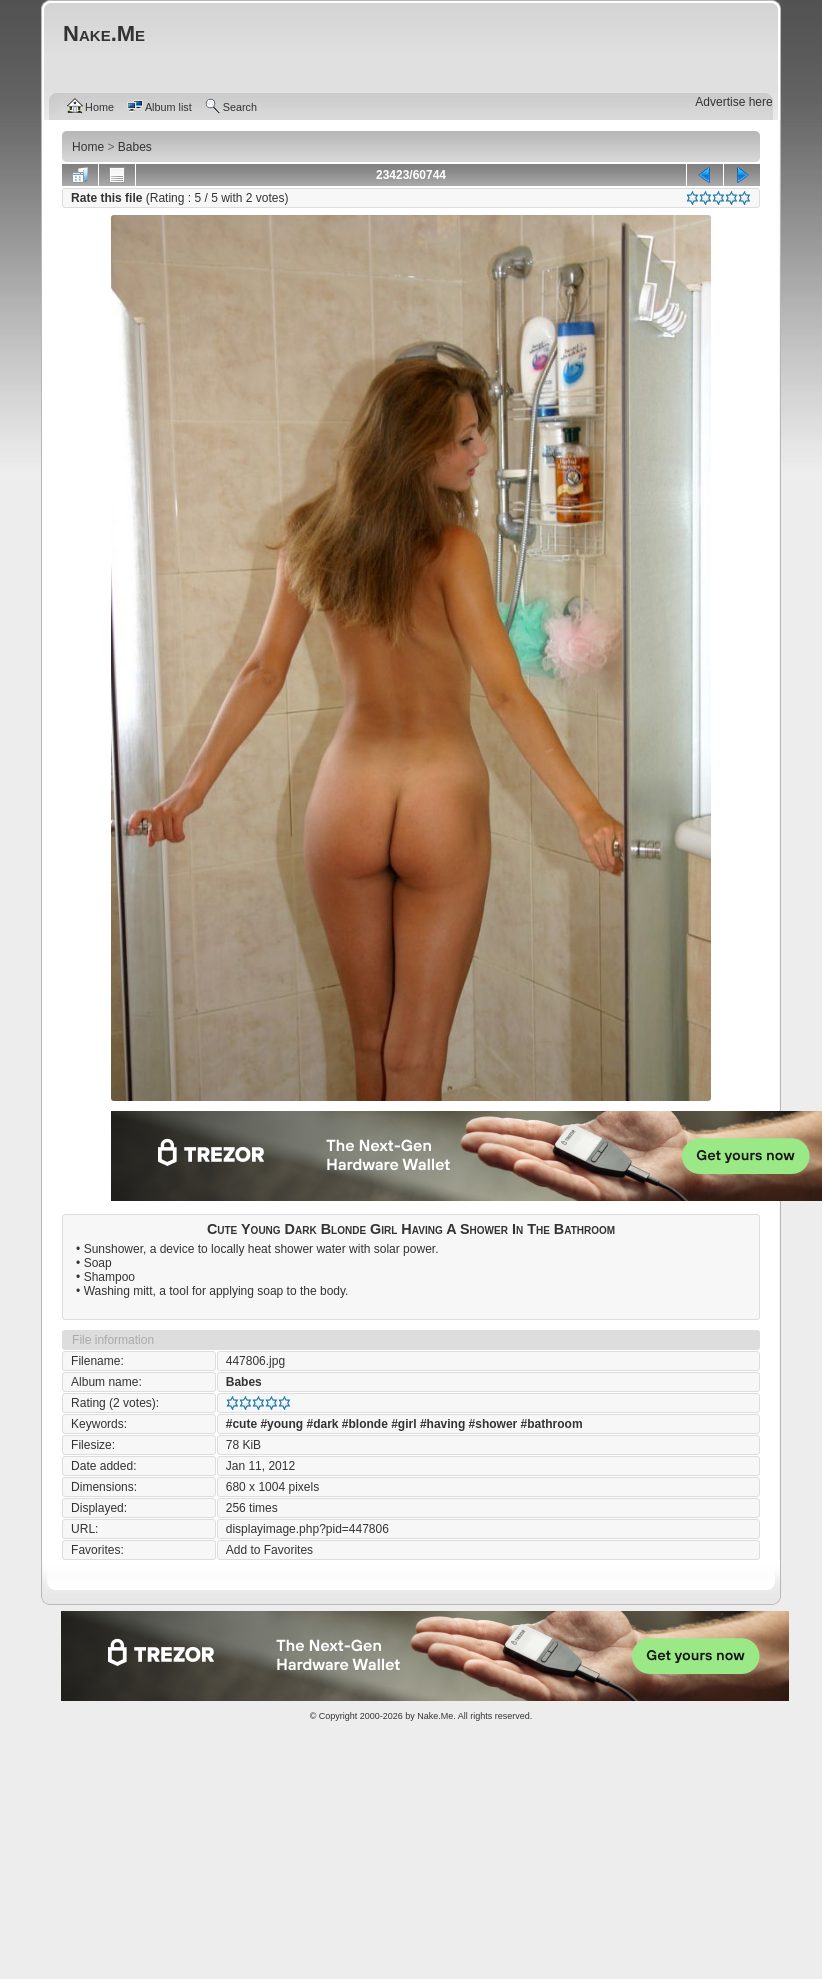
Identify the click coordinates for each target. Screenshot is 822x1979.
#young (281, 1424)
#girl (403, 1424)
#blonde (365, 1424)
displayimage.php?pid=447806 (307, 1529)
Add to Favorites (269, 1550)
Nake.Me (435, 1716)
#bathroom (552, 1424)
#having (442, 1424)
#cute (241, 1424)
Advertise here (733, 102)
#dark (322, 1424)
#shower (493, 1424)
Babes (244, 1382)
